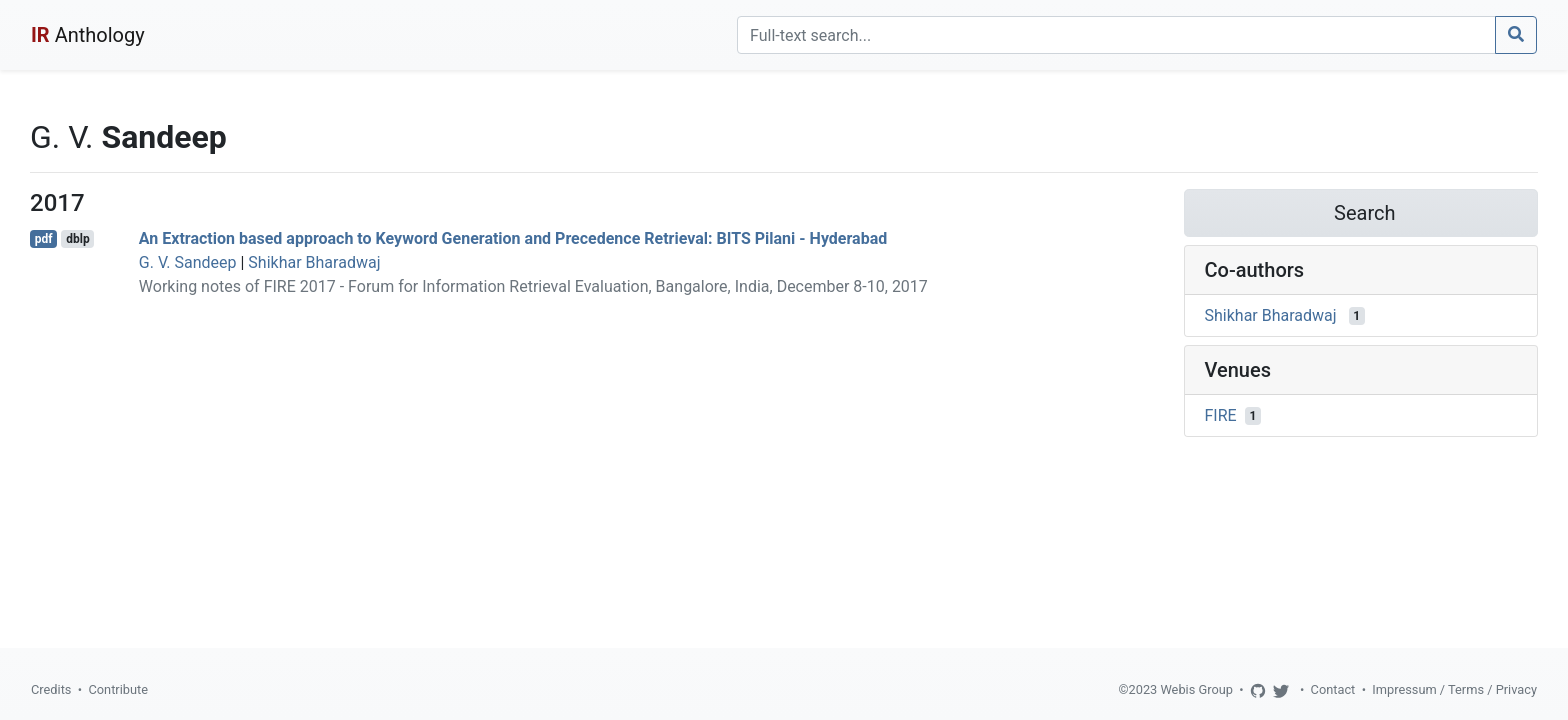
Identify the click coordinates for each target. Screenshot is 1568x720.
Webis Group (1196, 689)
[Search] (1116, 35)
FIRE (1221, 415)
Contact (1333, 689)
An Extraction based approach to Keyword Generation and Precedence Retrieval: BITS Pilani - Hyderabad (513, 238)
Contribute (118, 689)
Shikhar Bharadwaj (314, 262)
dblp (77, 239)
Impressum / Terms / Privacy (1454, 689)
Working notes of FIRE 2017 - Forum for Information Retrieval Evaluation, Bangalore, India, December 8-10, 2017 (533, 286)
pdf (44, 239)
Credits (51, 689)
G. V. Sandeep (188, 262)
